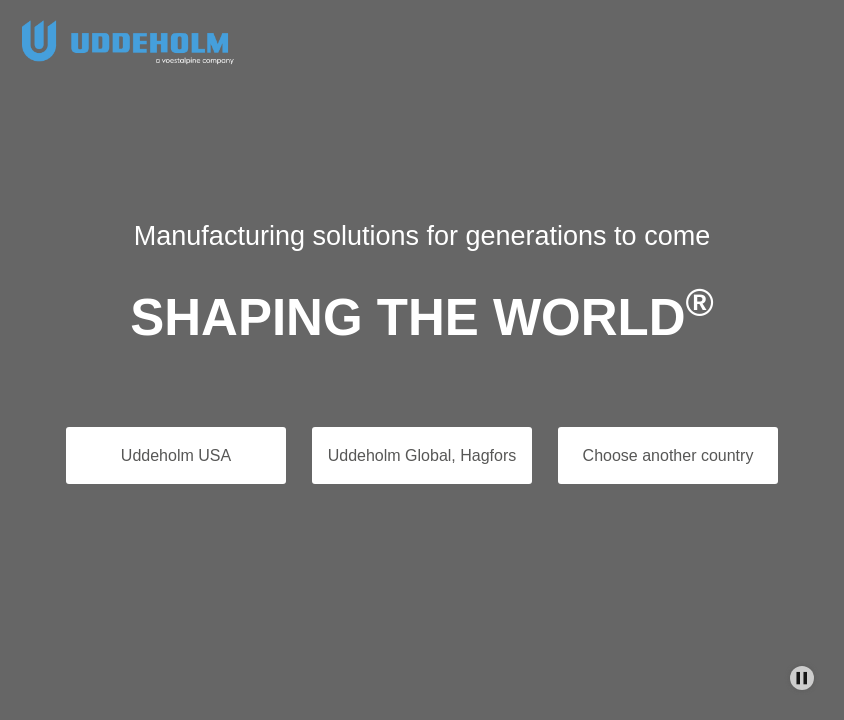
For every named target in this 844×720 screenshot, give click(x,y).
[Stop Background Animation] (802, 678)
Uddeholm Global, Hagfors (422, 455)
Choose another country (668, 455)
